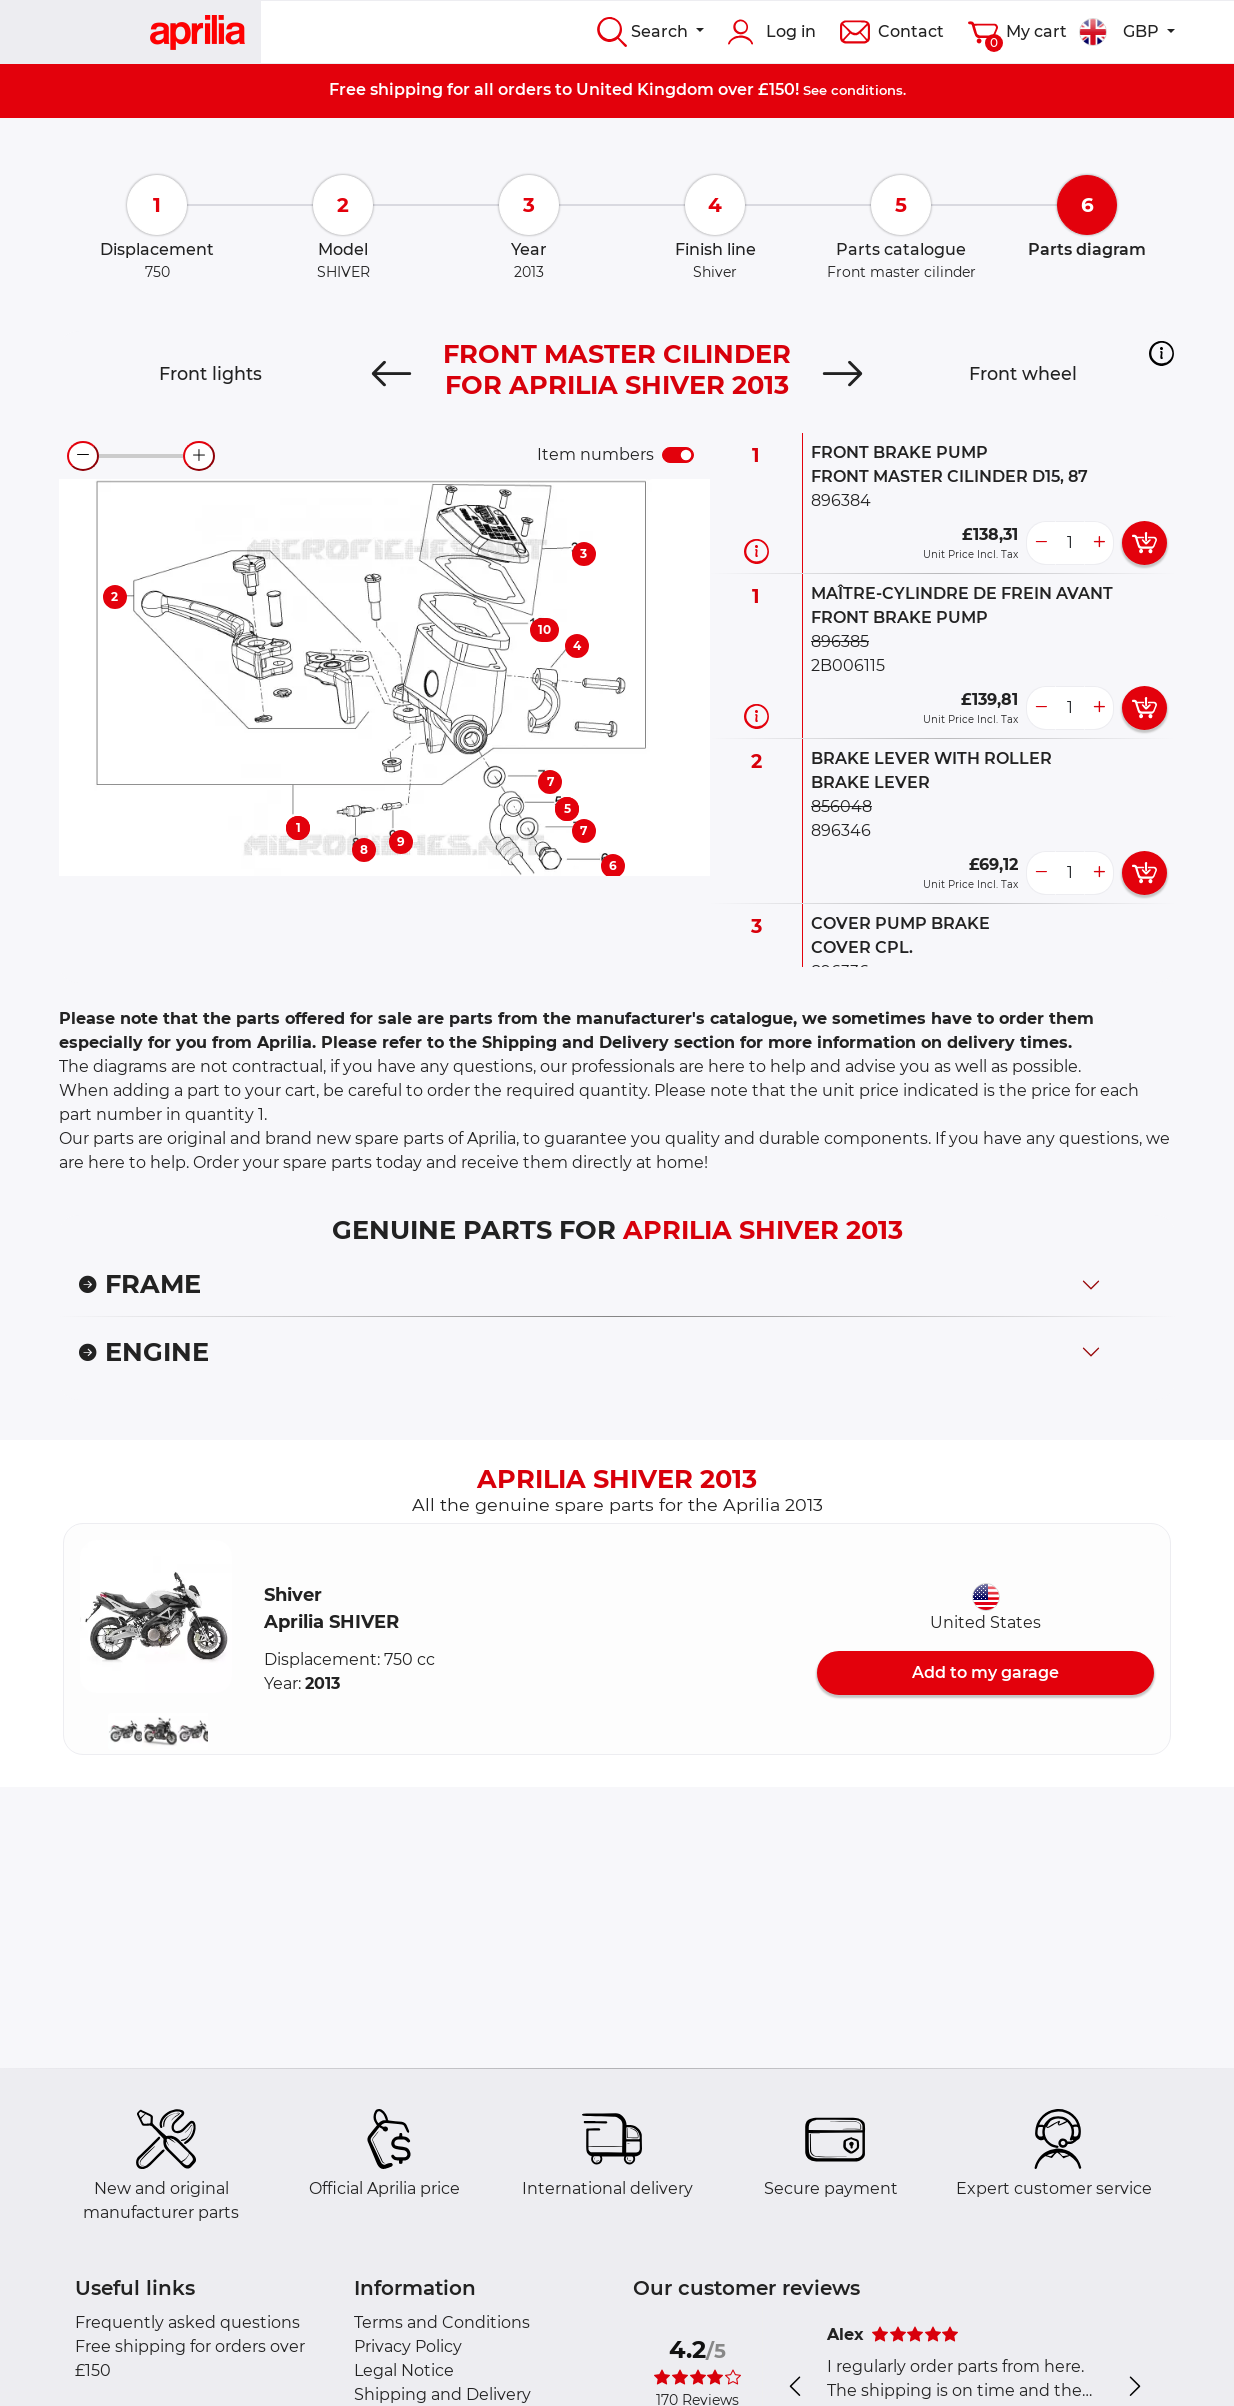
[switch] (678, 455)
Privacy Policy (408, 2346)
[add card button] (1144, 543)
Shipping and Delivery (442, 2394)
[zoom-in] (199, 456)
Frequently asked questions (187, 2322)
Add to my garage (985, 1672)
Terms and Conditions (442, 2322)
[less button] (1041, 543)
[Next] (843, 374)
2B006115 (848, 665)
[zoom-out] (83, 456)
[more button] (1099, 543)
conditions (867, 90)
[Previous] (391, 374)
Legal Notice (404, 2370)
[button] (1161, 353)
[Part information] (756, 550)
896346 (841, 830)
